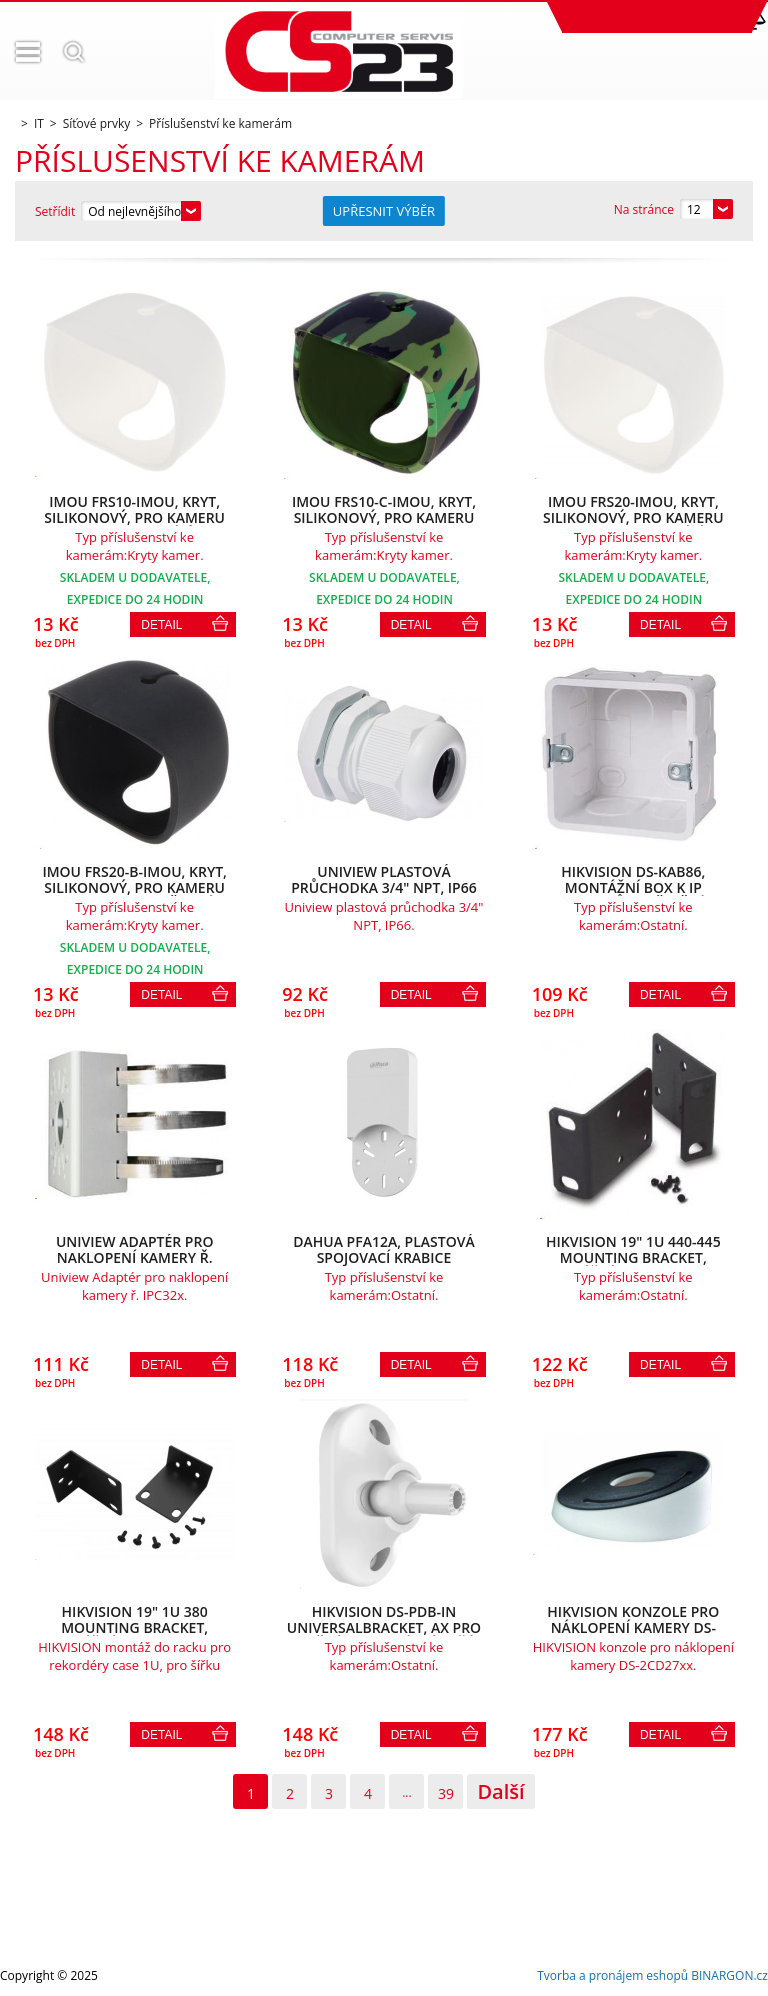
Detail (161, 625)
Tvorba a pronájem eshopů (612, 1975)
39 (446, 1793)
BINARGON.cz (729, 1975)
